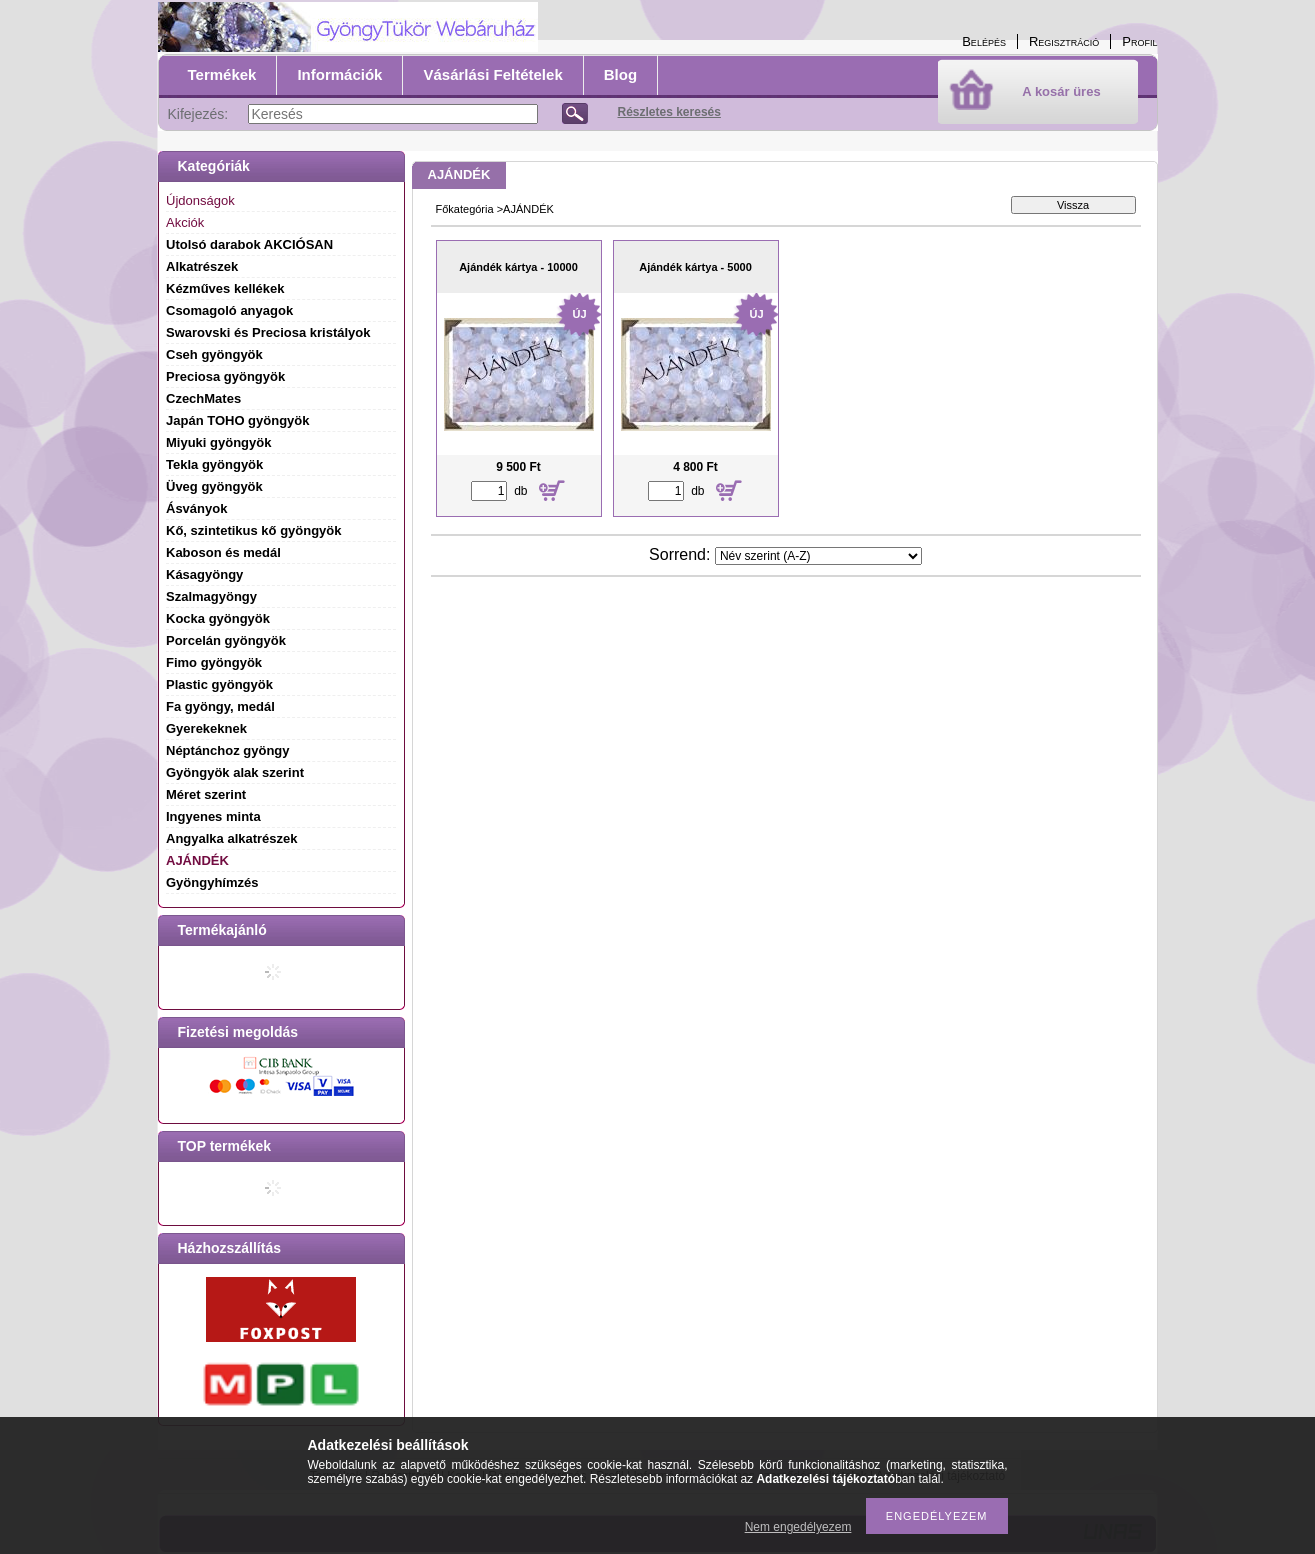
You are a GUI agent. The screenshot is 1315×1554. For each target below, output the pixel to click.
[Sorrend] (818, 556)
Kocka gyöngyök (218, 618)
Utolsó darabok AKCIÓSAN (249, 244)
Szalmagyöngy (211, 596)
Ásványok (196, 508)
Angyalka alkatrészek (232, 838)
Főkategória (465, 209)
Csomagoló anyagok (229, 310)
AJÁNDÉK (197, 860)
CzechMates (203, 398)
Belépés (984, 41)
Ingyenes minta (213, 816)
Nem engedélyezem (798, 1527)
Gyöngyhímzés (212, 882)
